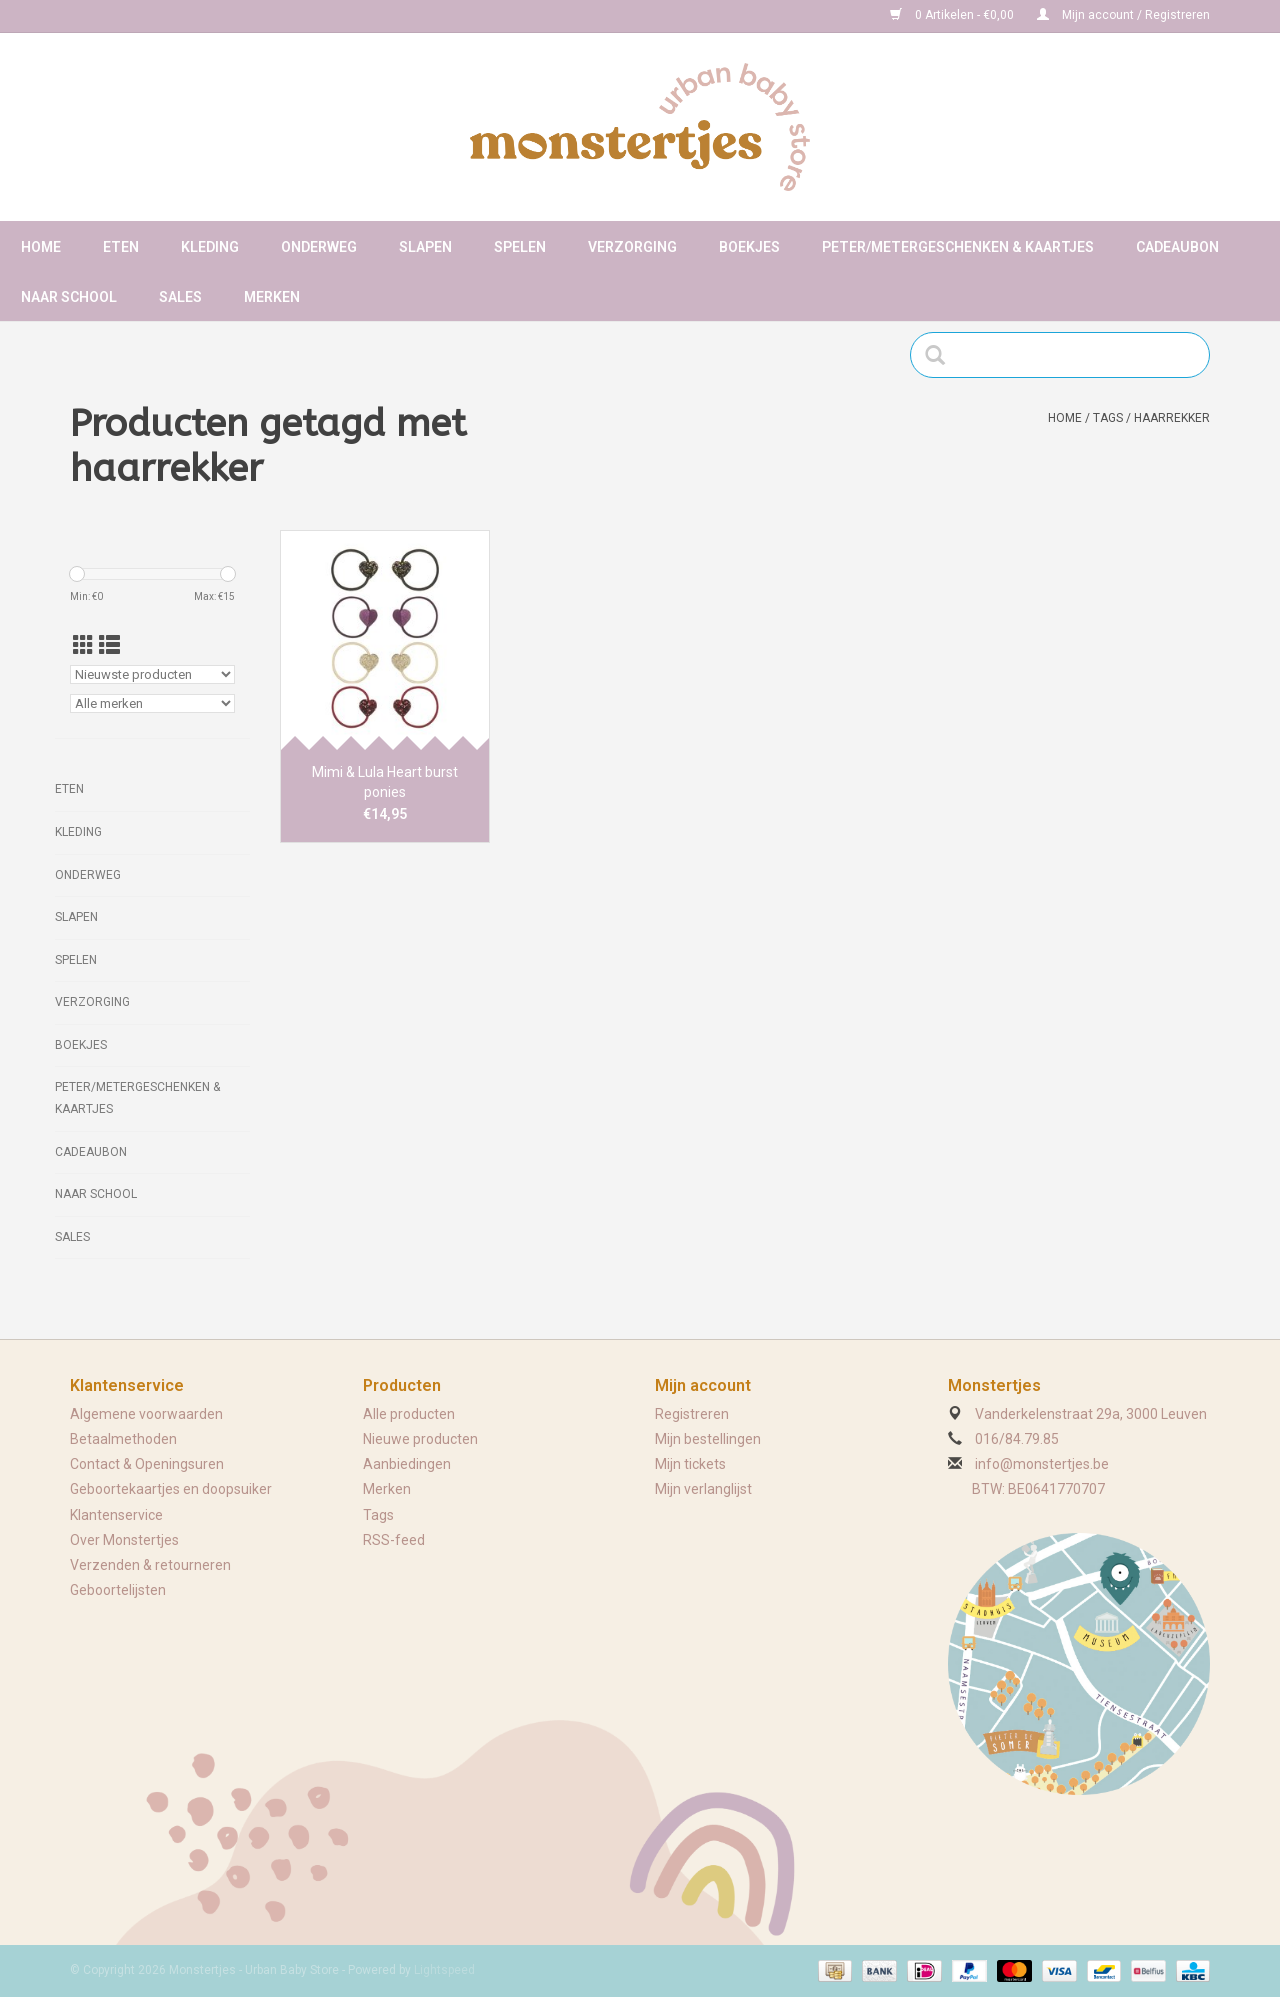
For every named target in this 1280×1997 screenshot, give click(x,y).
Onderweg (319, 247)
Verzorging (632, 247)
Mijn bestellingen (708, 1439)
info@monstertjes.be (1042, 1464)
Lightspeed (444, 1970)
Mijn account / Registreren (1123, 15)
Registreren (692, 1414)
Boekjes (749, 247)
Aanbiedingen (407, 1464)
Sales (180, 297)
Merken (272, 297)
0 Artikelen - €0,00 (953, 15)
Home (41, 247)
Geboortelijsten (118, 1590)
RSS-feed (394, 1540)
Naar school (69, 297)
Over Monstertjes (124, 1540)
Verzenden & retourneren (150, 1565)
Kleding (210, 247)
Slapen (425, 247)
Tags (1108, 418)
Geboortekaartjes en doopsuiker (171, 1489)
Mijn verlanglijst (703, 1489)
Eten (121, 247)
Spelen (520, 247)
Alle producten (409, 1414)
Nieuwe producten (420, 1439)
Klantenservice (116, 1515)
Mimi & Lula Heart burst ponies (385, 782)
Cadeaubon (1177, 247)
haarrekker (1172, 418)
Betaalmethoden (123, 1439)
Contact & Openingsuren (147, 1464)
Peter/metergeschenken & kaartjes (958, 247)
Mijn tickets (690, 1464)
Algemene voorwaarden (146, 1414)
